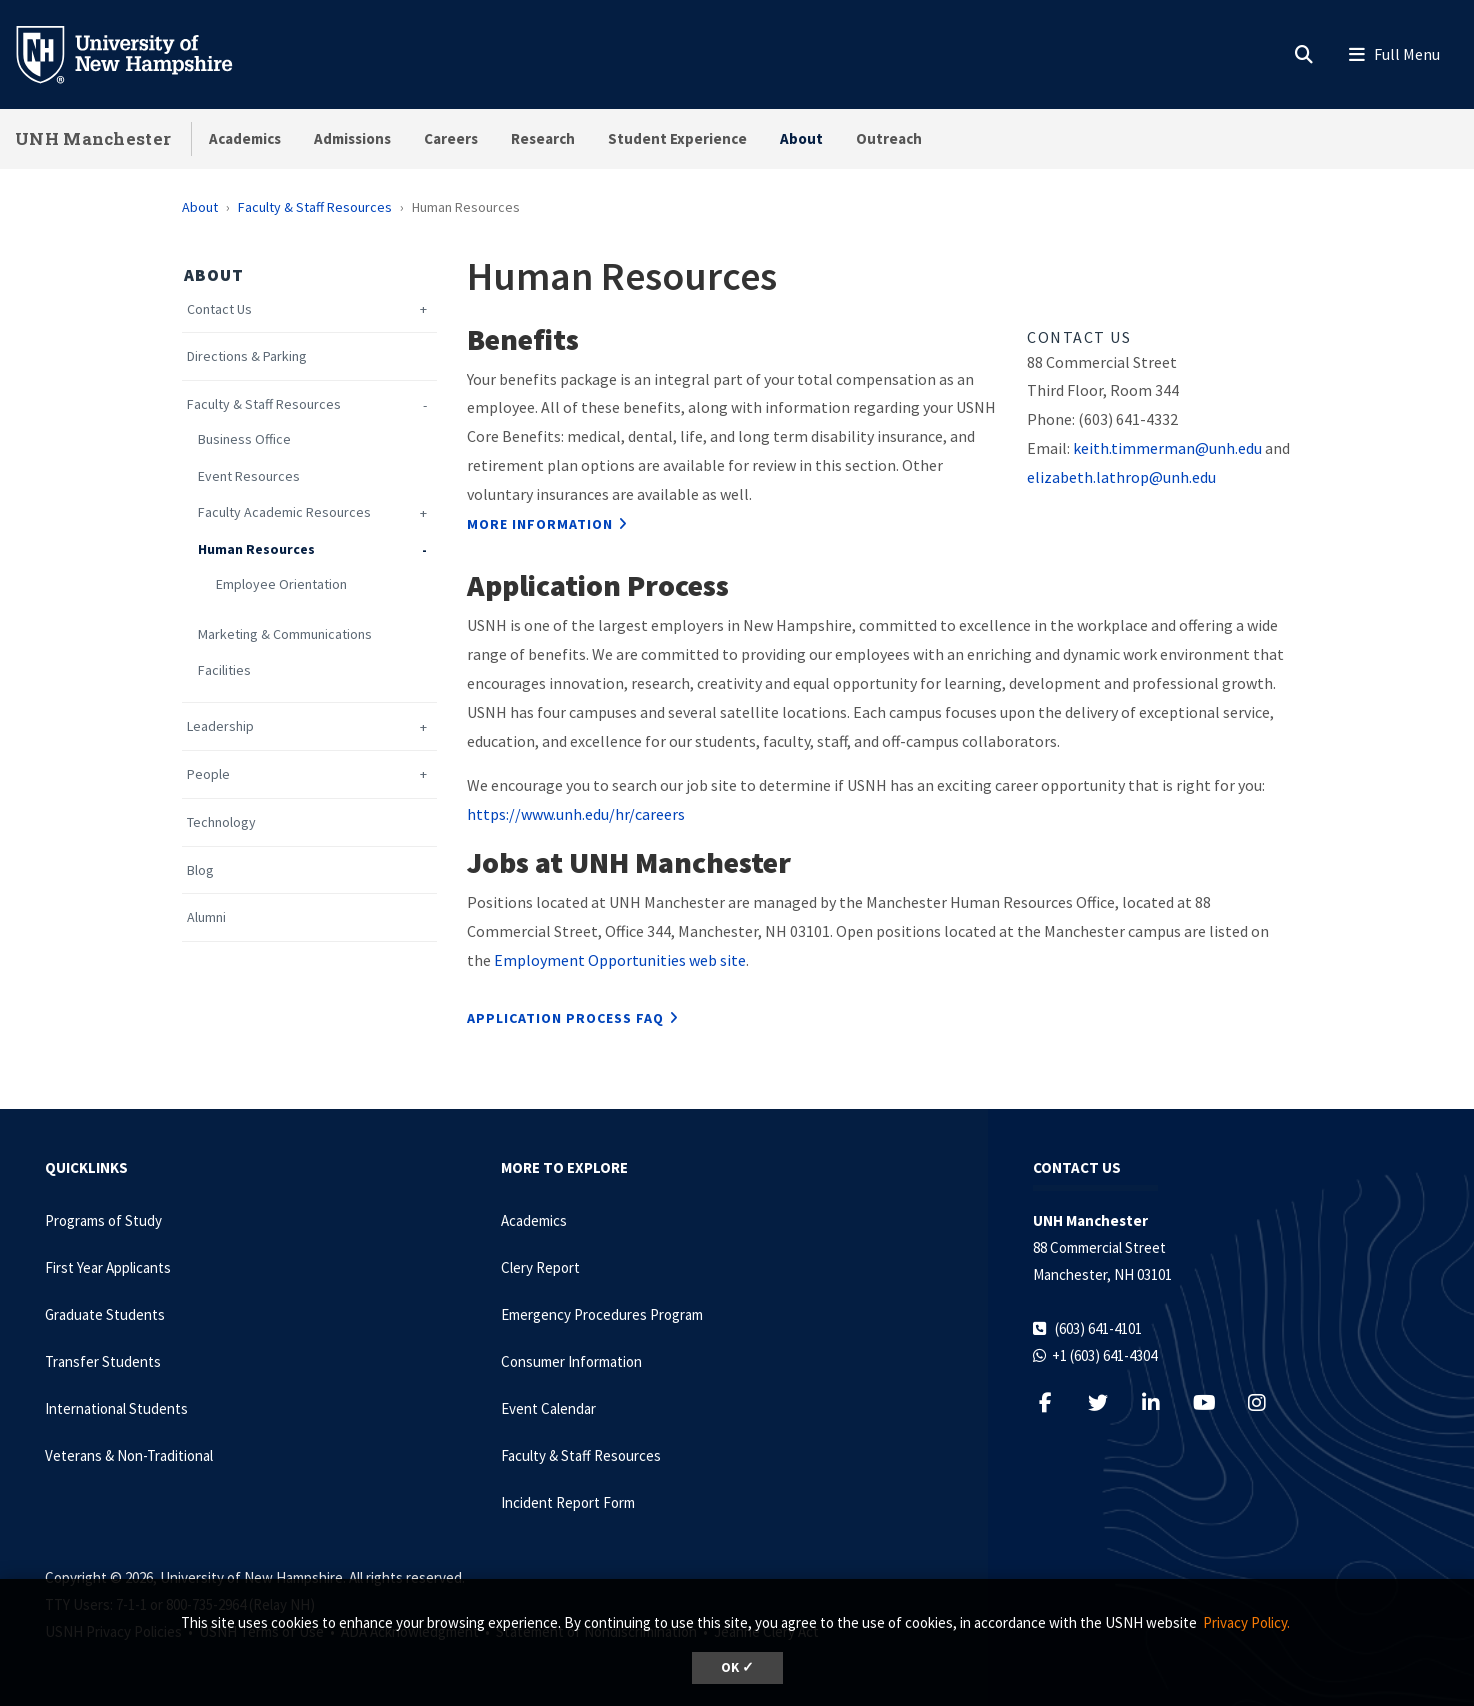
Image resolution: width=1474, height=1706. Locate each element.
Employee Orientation (281, 584)
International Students (116, 1408)
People (208, 774)
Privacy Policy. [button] (1246, 1622)
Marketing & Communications (285, 634)
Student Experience (677, 138)
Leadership (220, 726)
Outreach (889, 138)
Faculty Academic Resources (284, 512)
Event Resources (249, 476)
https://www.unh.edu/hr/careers (576, 814)
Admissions (352, 138)
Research (543, 138)
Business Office (244, 439)
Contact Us (219, 309)
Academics (245, 138)
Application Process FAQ (565, 1018)
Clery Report (540, 1267)
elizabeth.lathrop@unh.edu (1121, 477)
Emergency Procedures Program (602, 1314)
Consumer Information (571, 1361)
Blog (200, 870)
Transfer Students (103, 1361)
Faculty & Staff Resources (315, 207)
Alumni (206, 917)
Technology (221, 822)
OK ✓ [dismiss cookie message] (737, 1667)
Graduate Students (105, 1314)
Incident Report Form (568, 1502)
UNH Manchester (93, 138)
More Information (540, 524)
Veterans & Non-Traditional (129, 1455)
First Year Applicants (108, 1267)
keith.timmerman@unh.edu (1167, 448)
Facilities (224, 670)
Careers (451, 138)
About (801, 138)
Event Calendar (548, 1408)
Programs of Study (103, 1220)
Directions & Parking (247, 356)
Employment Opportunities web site (618, 960)
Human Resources (256, 549)
